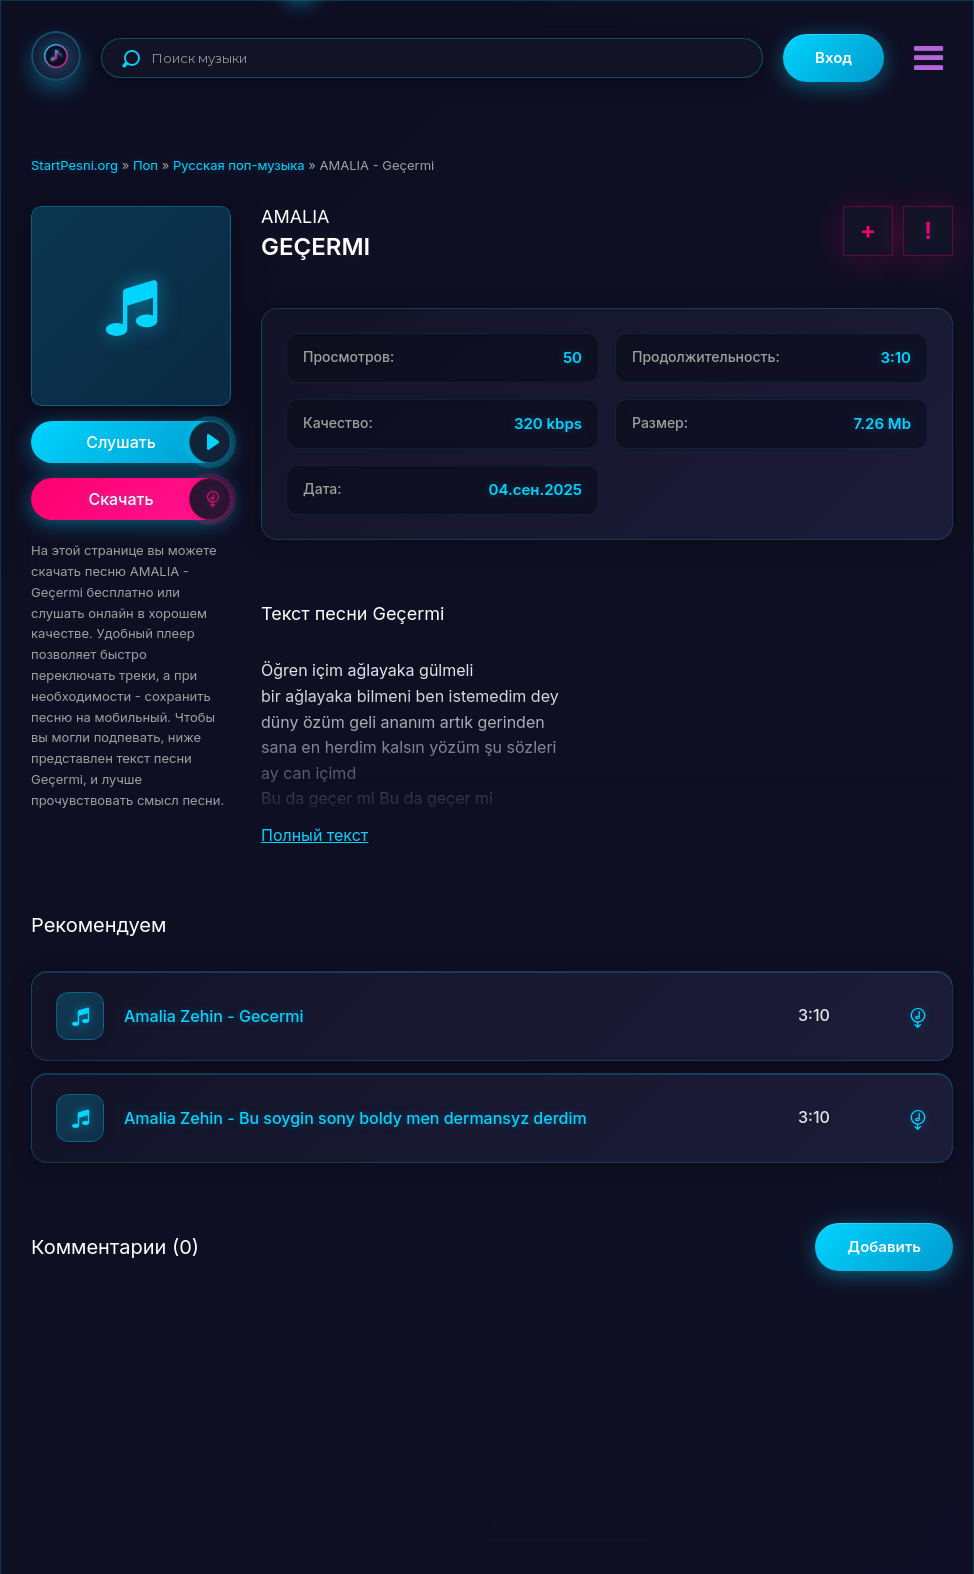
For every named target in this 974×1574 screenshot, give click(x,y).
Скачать (159, 499)
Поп (145, 165)
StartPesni (56, 56)
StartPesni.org (74, 165)
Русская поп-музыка (239, 165)
